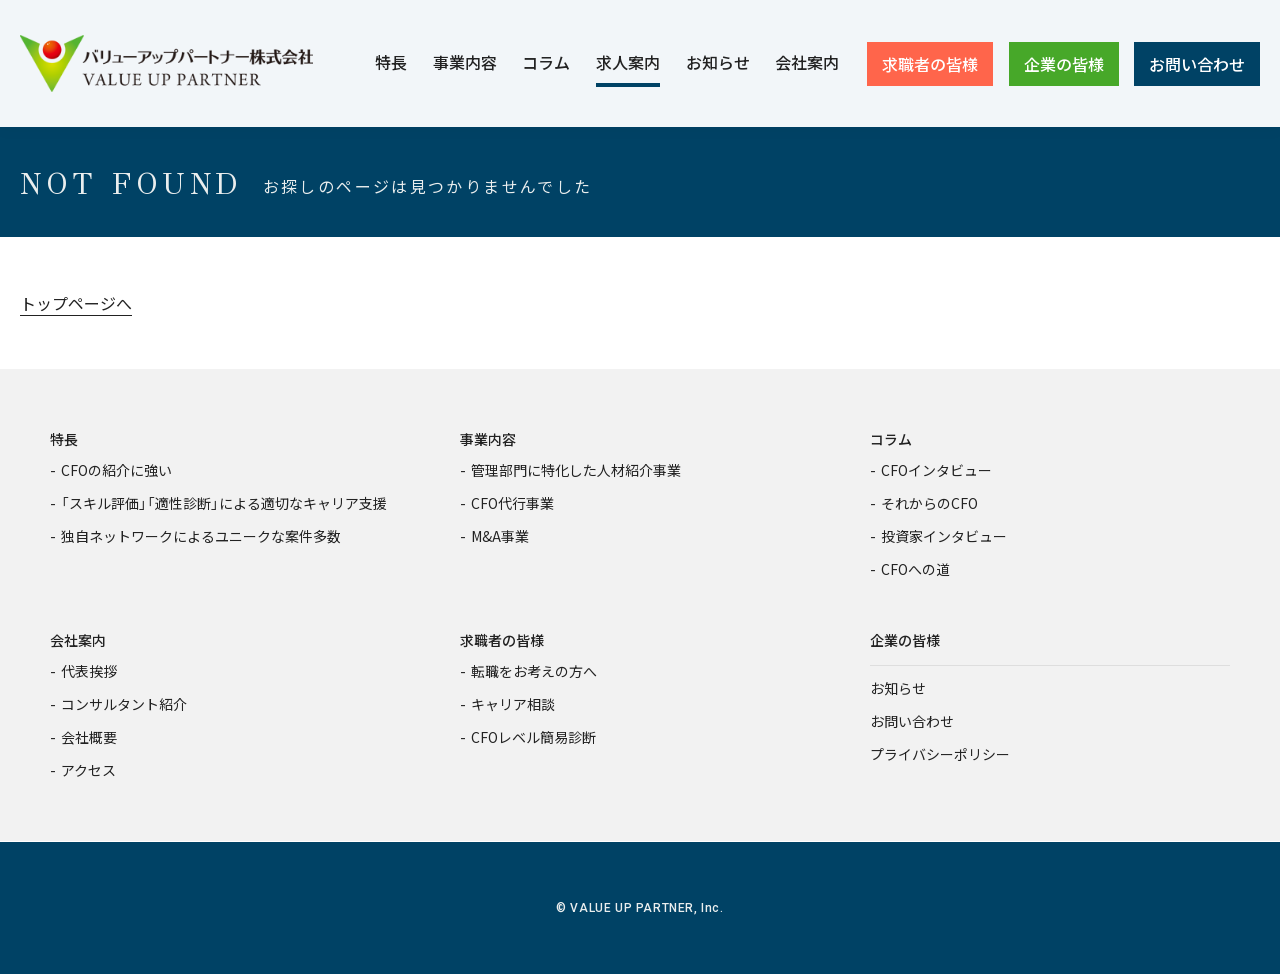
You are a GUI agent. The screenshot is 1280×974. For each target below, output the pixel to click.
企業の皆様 (905, 640)
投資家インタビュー (944, 536)
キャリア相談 (513, 704)
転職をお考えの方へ (534, 671)
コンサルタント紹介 (124, 704)
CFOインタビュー (936, 470)
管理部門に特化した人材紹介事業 (576, 470)
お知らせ (898, 688)
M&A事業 (500, 536)
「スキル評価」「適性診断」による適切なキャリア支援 (224, 503)
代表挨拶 (89, 671)
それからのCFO (929, 503)
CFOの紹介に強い (116, 470)
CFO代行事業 (512, 503)
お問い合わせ (912, 721)
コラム (891, 439)
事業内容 (488, 439)
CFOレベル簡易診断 (533, 737)
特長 (64, 439)
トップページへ (76, 303)
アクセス (88, 770)
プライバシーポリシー (940, 754)
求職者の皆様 (502, 640)
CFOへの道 (915, 569)
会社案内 (78, 640)
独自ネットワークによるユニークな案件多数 (201, 536)
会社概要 (89, 737)
